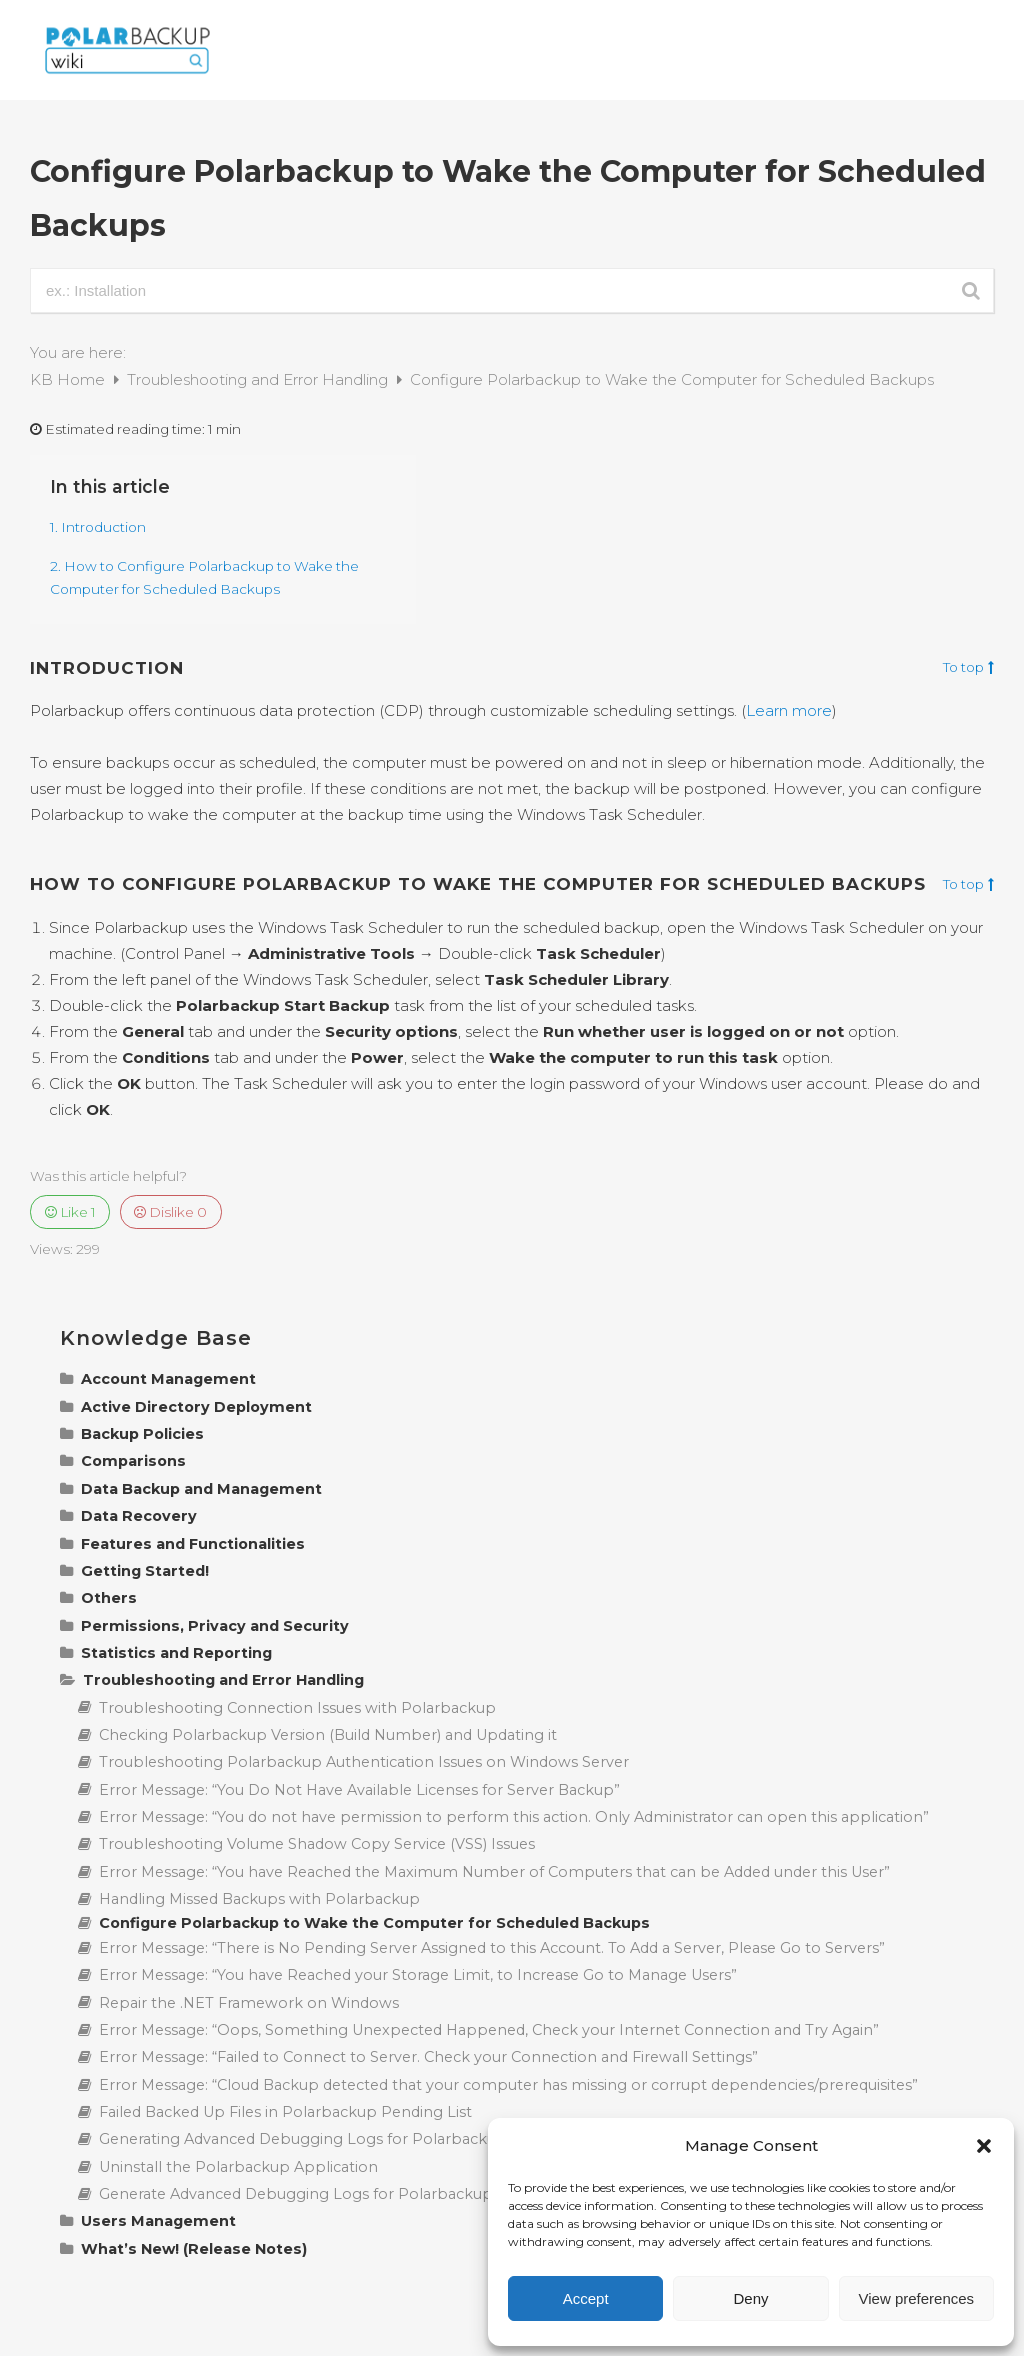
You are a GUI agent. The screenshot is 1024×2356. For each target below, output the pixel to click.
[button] (984, 2146)
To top (968, 668)
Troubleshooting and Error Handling (259, 379)
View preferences (917, 2298)
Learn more (789, 710)
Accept (586, 2298)
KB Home (69, 379)
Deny (750, 2298)
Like (70, 1212)
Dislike (170, 1212)
